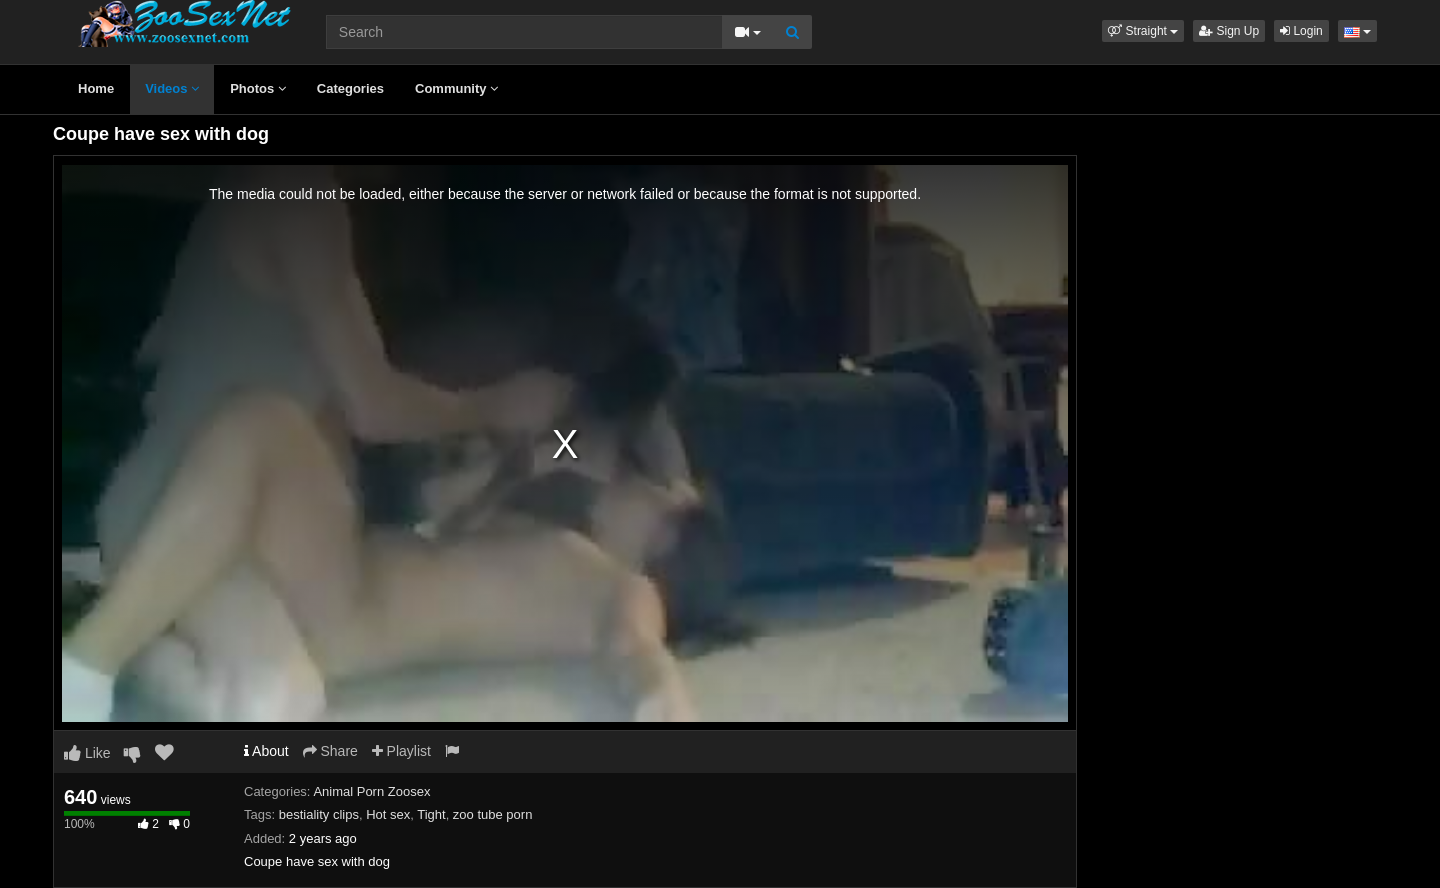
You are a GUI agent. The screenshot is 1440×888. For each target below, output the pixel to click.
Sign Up (1229, 31)
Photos (258, 88)
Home (96, 88)
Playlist (401, 751)
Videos (172, 88)
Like (87, 753)
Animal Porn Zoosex (371, 791)
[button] (1143, 31)
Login (1301, 31)
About (266, 751)
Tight (431, 814)
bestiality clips (319, 814)
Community (456, 88)
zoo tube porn (493, 814)
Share (330, 751)
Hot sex (388, 814)
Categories (350, 88)
